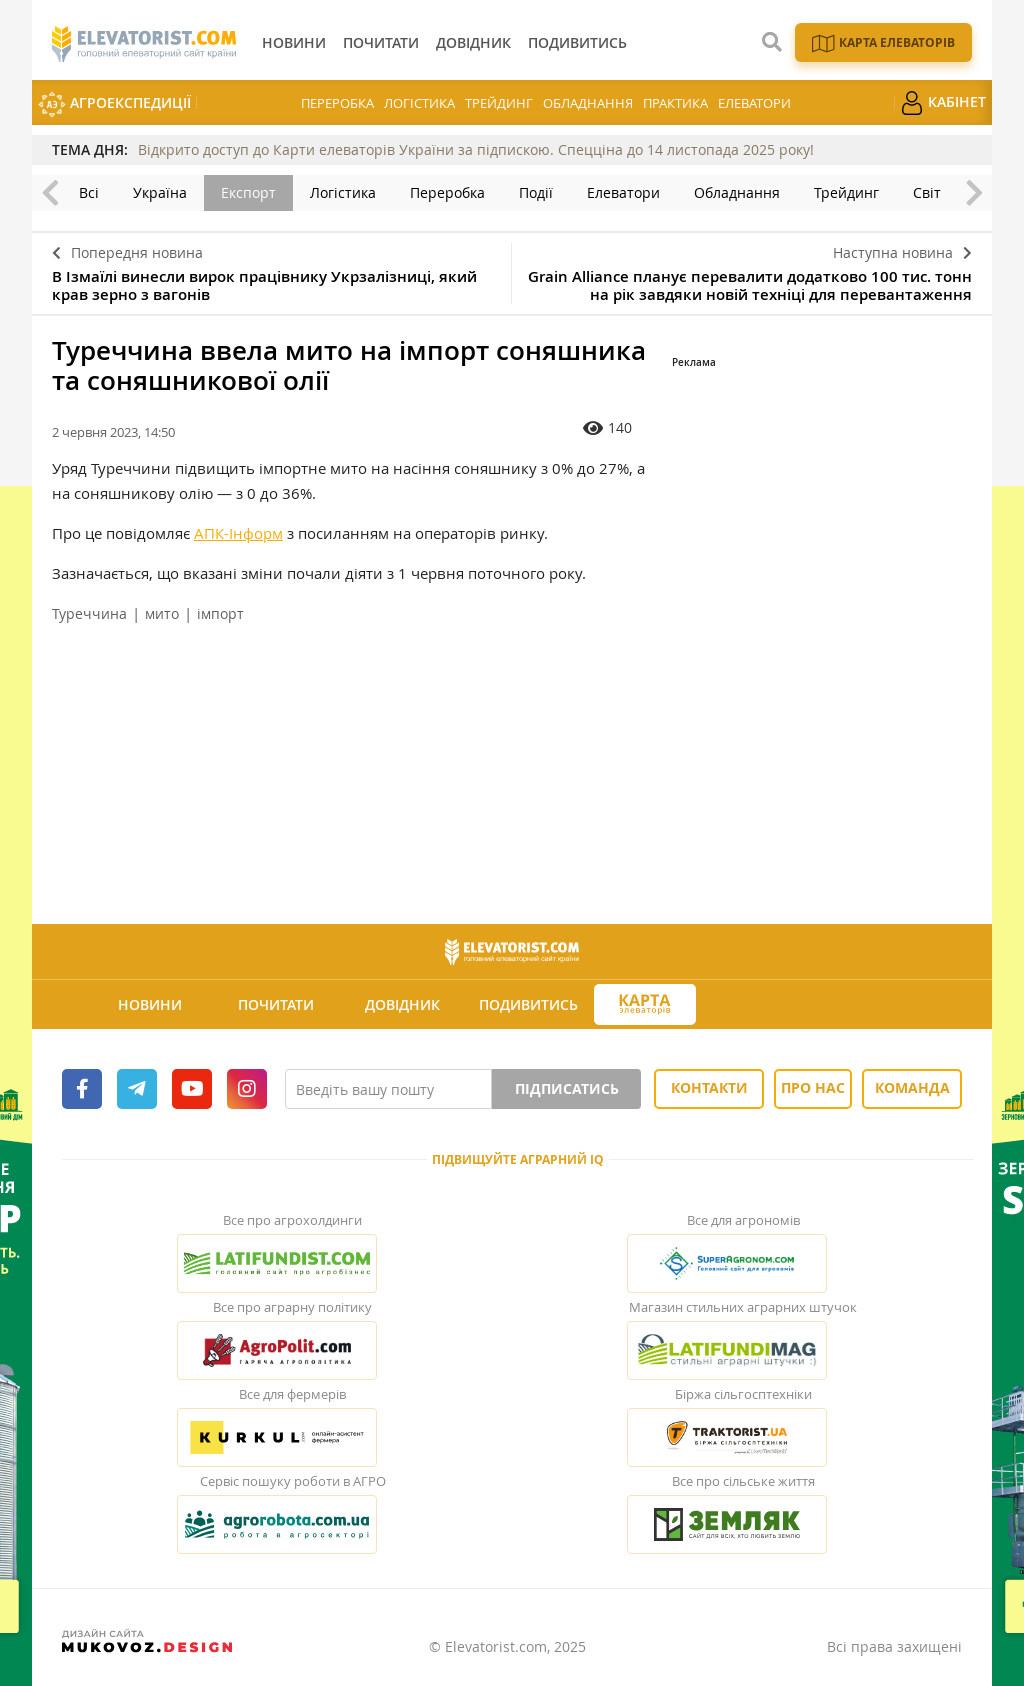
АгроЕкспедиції (114, 104)
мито (162, 613)
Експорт (248, 192)
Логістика (419, 103)
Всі (89, 192)
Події (536, 192)
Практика (675, 103)
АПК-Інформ (238, 533)
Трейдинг (499, 103)
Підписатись (567, 1088)
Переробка (337, 103)
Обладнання (588, 103)
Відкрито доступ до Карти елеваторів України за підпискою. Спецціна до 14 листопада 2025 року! (476, 149)
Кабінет (943, 103)
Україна (160, 192)
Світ (927, 192)
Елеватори (754, 103)
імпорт (220, 613)
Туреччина (89, 613)
